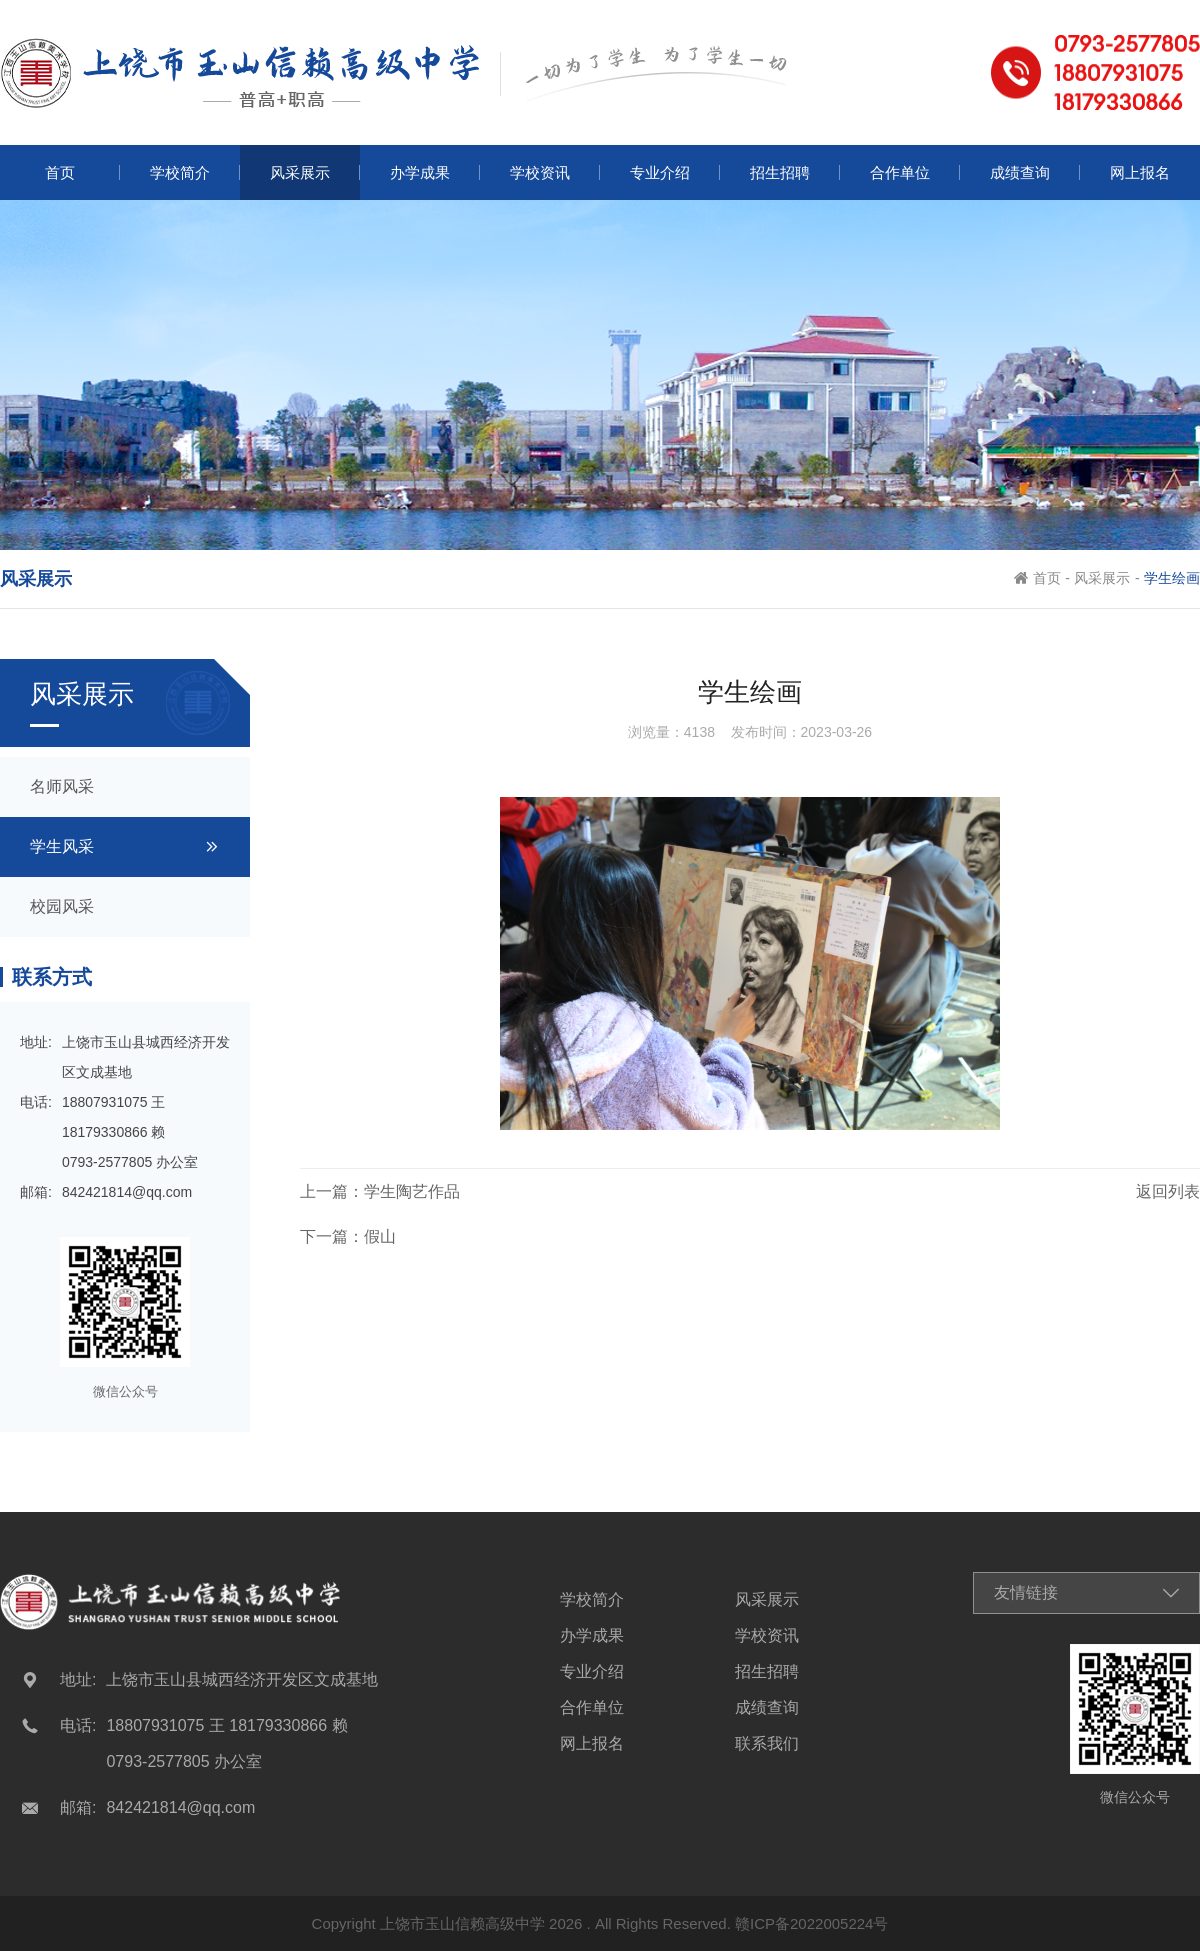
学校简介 (592, 1600)
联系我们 (767, 1744)
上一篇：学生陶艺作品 (380, 1191)
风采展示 (1102, 578)
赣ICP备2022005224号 (811, 1923)
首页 (1047, 578)
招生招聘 (767, 1672)
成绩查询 (767, 1708)
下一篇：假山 (348, 1236)
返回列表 (1168, 1191)
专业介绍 (592, 1672)
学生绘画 (1172, 578)
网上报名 (592, 1744)
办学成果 (592, 1636)
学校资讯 (767, 1636)
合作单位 (592, 1708)
